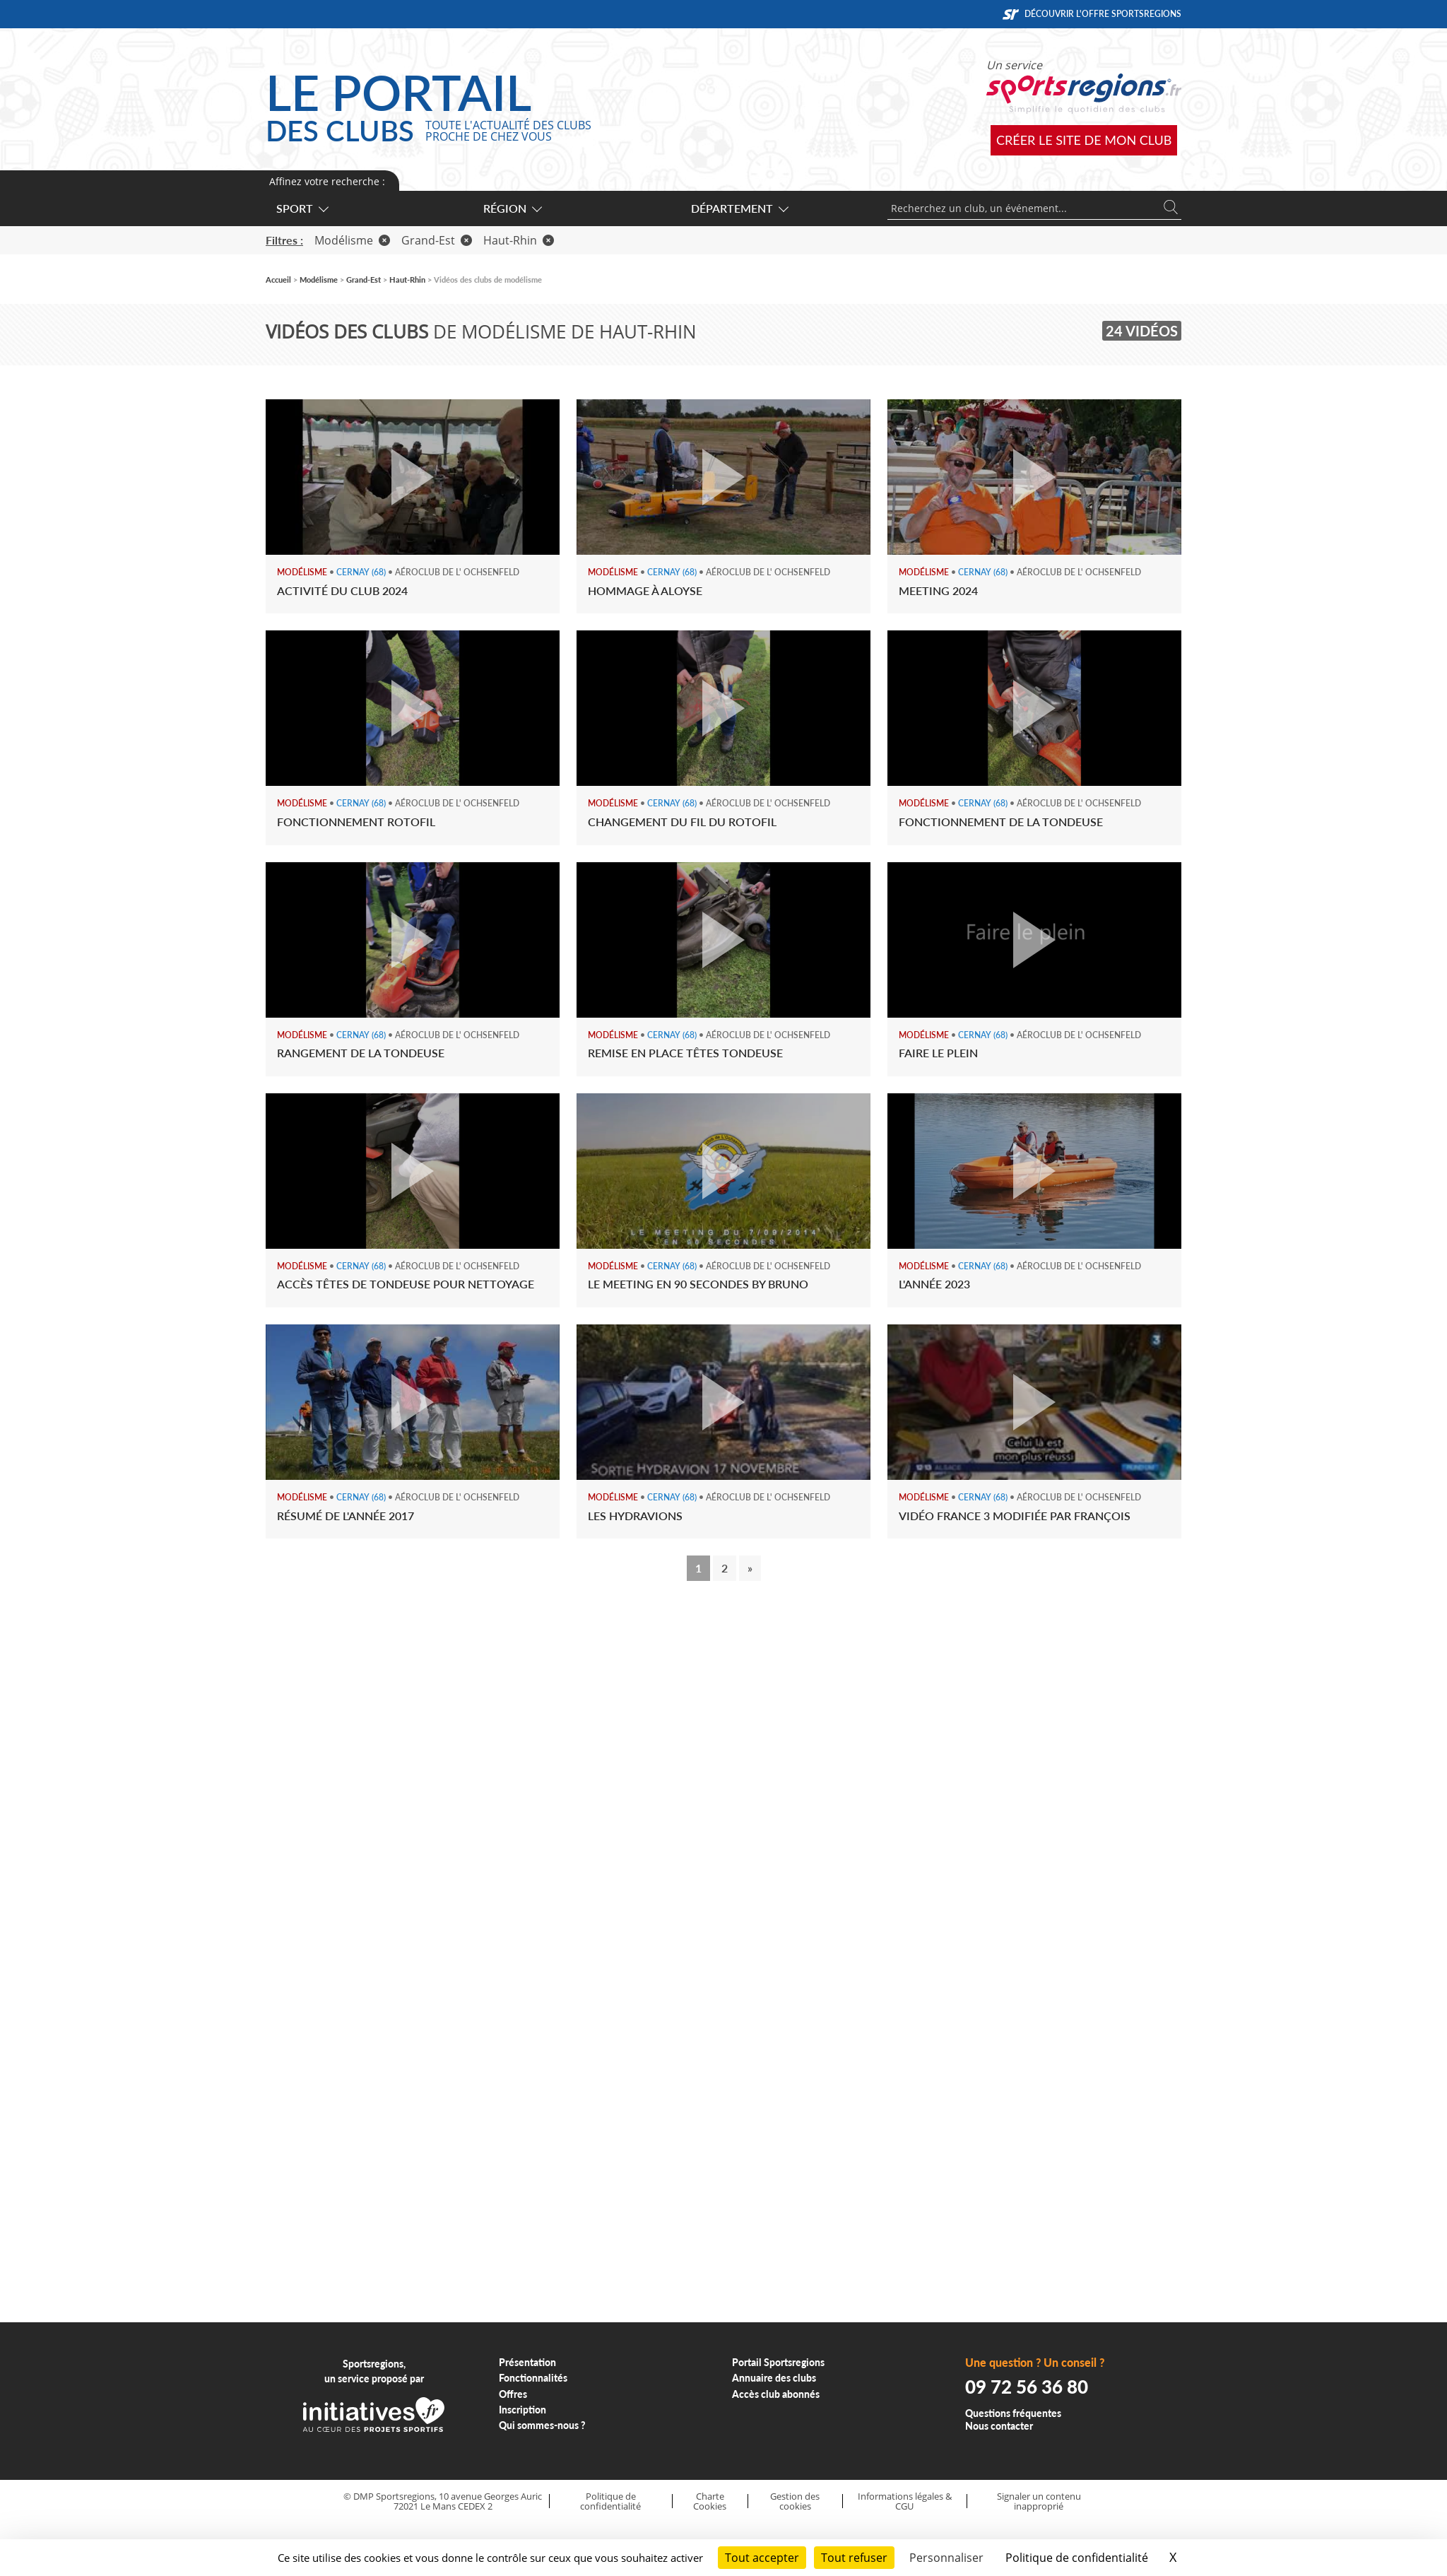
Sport (301, 208)
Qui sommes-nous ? (542, 2425)
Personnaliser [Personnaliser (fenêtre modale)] (946, 2557)
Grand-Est (436, 240)
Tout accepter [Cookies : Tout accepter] (762, 2557)
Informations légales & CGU (905, 2501)
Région (512, 208)
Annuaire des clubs (774, 2378)
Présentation (527, 2362)
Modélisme (352, 240)
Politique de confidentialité (610, 2501)
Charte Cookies (709, 2501)
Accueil (278, 279)
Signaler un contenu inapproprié (1039, 2501)
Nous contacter (999, 2426)
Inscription (522, 2410)
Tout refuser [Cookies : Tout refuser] (854, 2557)
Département (739, 208)
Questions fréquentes (1013, 2413)
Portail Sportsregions (778, 2362)
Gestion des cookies (795, 2501)
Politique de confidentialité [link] (1076, 2557)
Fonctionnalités (533, 2378)
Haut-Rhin (518, 240)
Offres (513, 2394)
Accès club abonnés (776, 2394)
